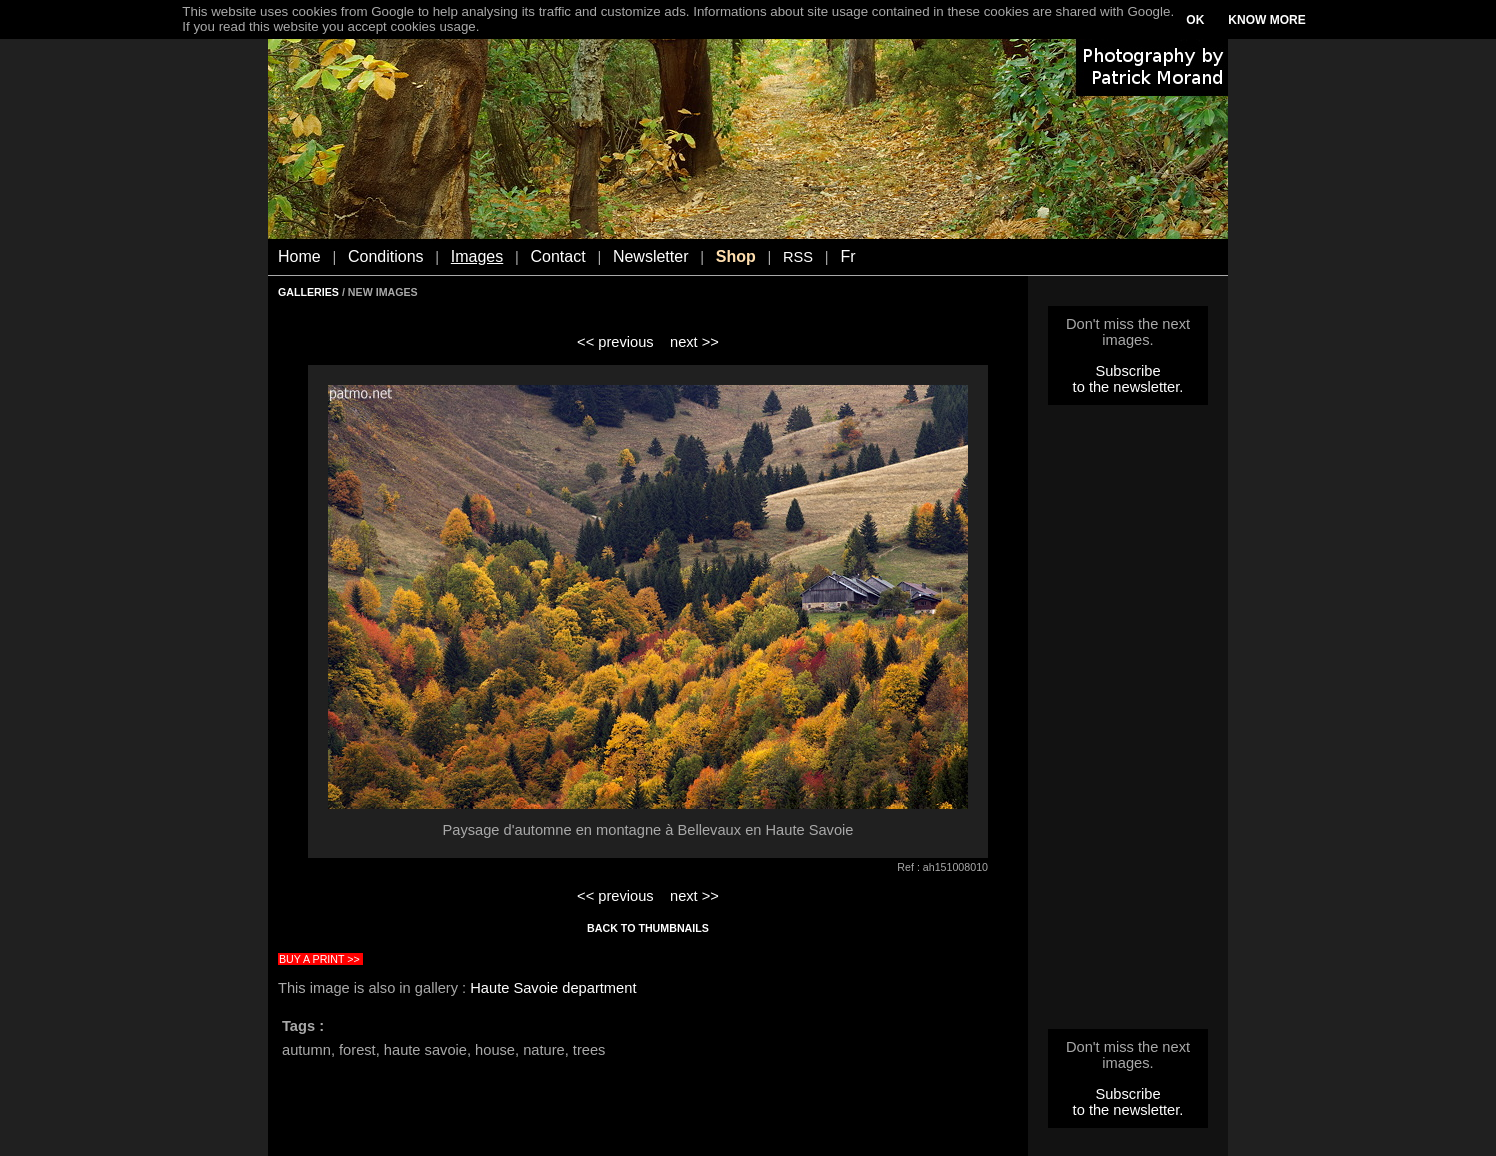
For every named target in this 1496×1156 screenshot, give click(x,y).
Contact (558, 256)
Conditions (386, 256)
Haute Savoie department (553, 988)
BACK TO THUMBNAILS (648, 928)
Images (477, 256)
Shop (736, 256)
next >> (694, 342)
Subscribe (1127, 371)
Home (299, 256)
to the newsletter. (1128, 387)
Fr (847, 256)
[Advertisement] (1128, 723)
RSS (798, 257)
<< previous (615, 342)
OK (1195, 20)
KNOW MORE (1266, 20)
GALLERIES (308, 292)
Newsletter (651, 256)
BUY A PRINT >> (319, 959)
